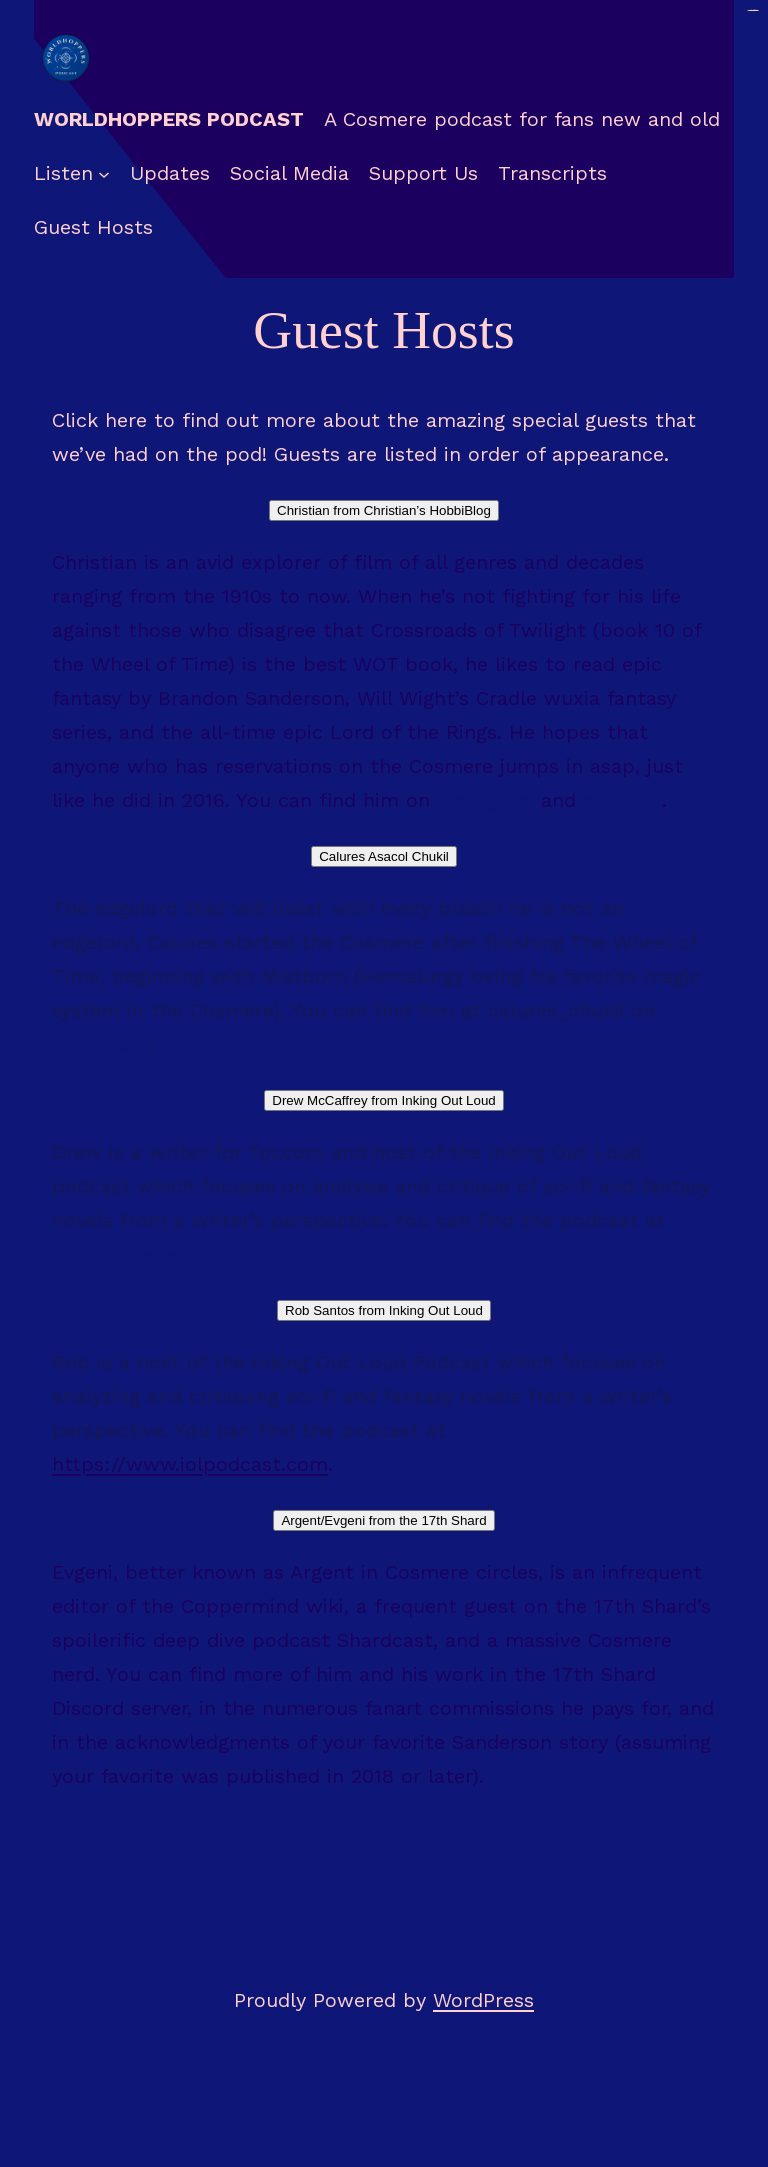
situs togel (753, 10)
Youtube (622, 800)
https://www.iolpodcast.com (190, 1254)
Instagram (485, 800)
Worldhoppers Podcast (169, 119)
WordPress (483, 2000)
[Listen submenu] (104, 173)
